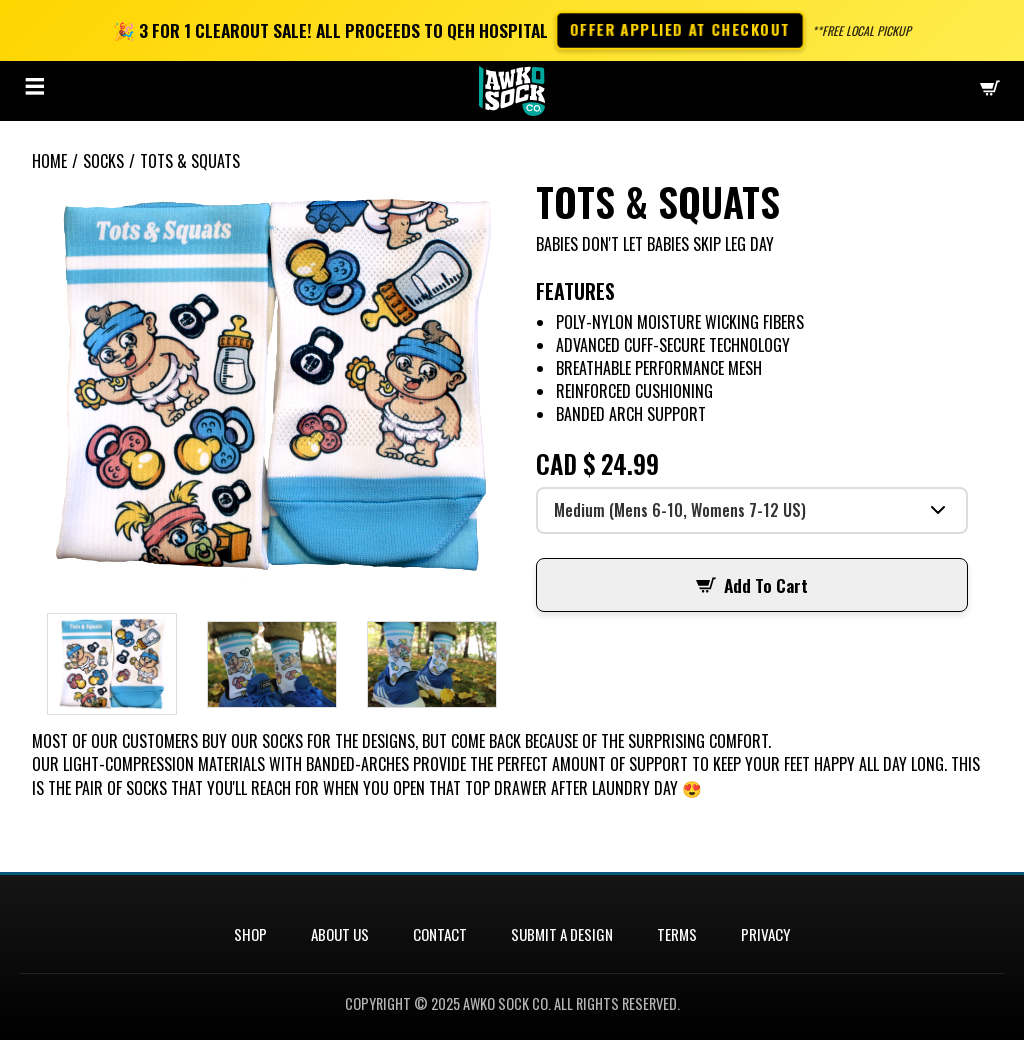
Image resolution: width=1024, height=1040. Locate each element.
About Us (340, 934)
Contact (440, 934)
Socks (103, 161)
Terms (677, 934)
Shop (250, 934)
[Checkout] (990, 90)
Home (49, 161)
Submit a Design (562, 934)
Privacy (765, 934)
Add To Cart (752, 585)
